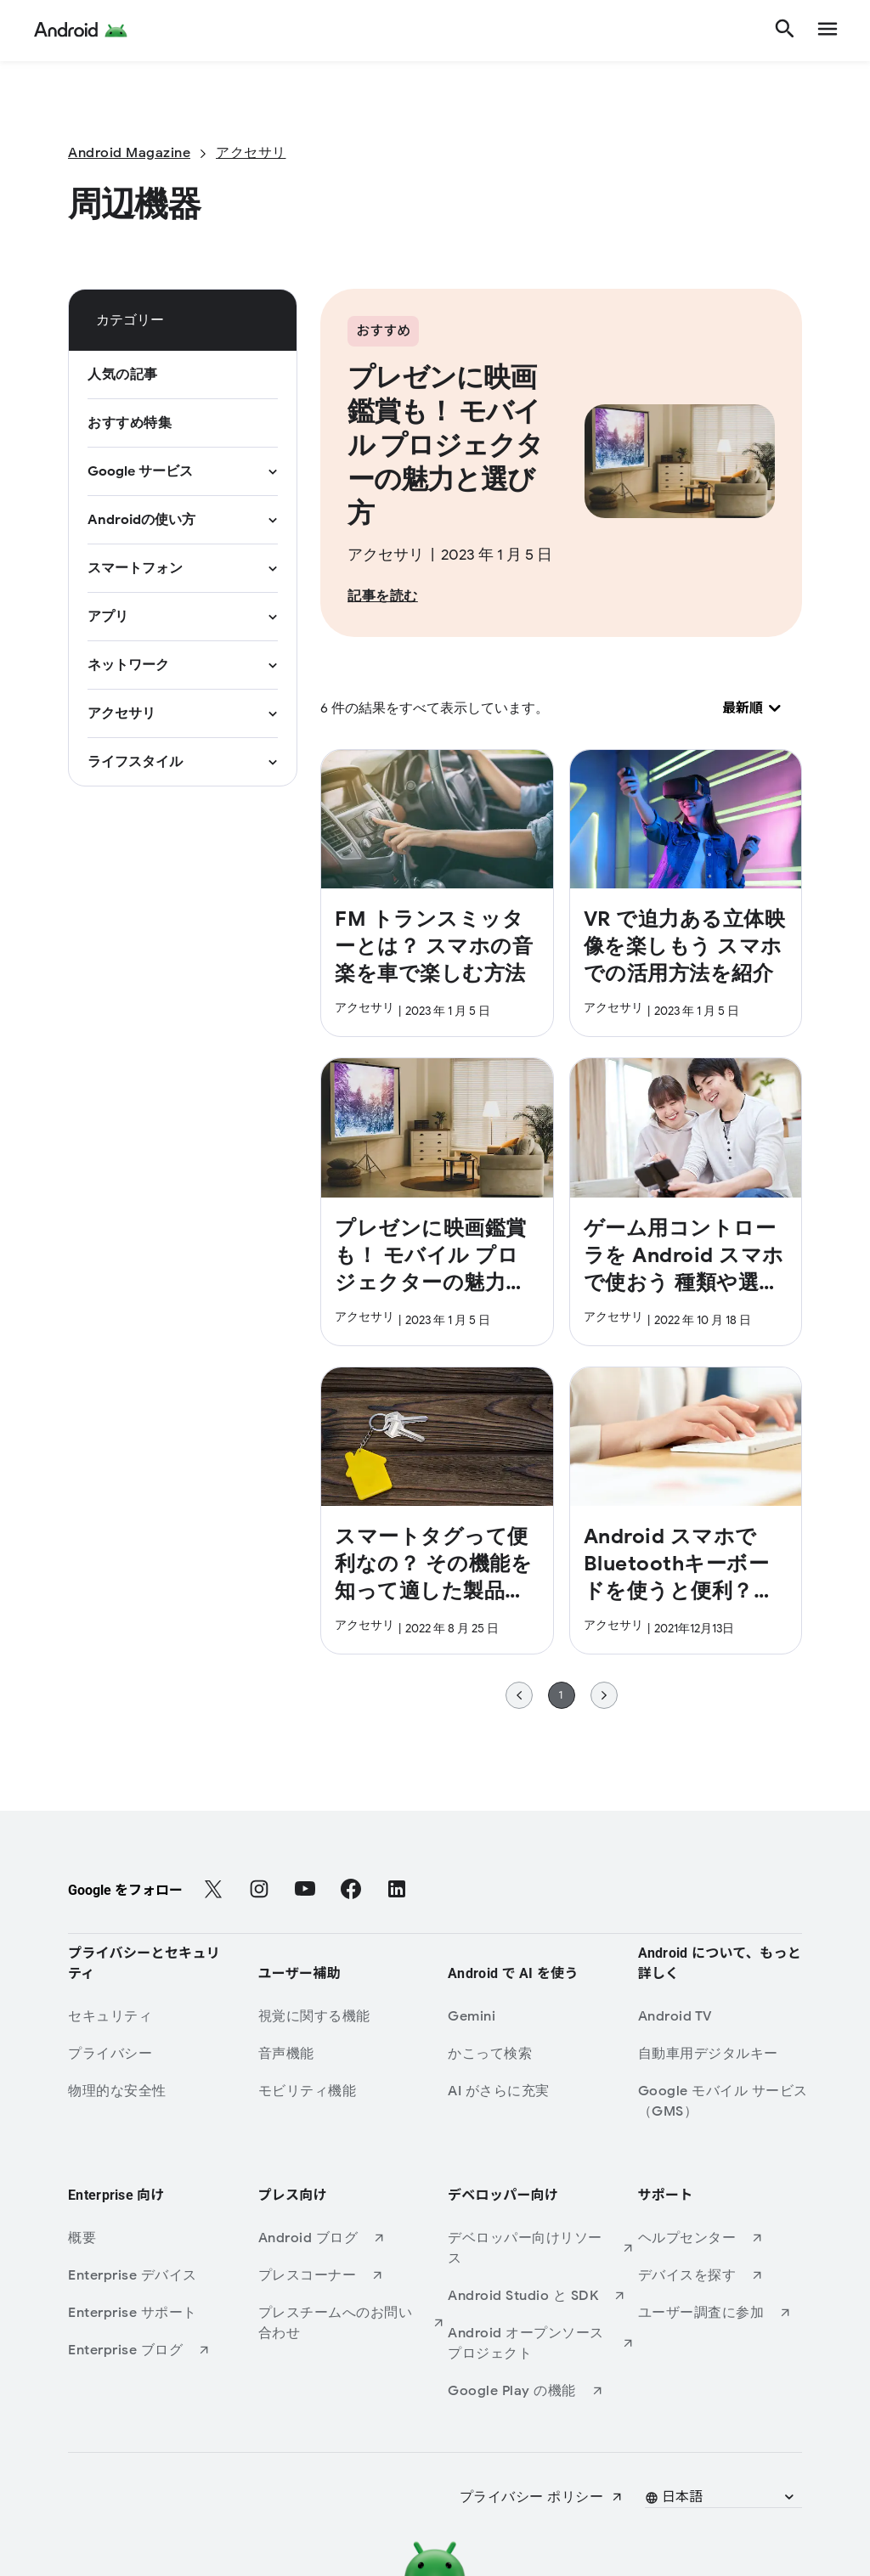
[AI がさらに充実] (541, 2091)
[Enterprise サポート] (161, 2313)
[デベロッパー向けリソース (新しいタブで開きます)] (541, 2248)
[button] (721, 2497)
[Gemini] (541, 2016)
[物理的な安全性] (161, 2091)
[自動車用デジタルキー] (731, 2053)
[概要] (161, 2238)
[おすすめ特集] (130, 423)
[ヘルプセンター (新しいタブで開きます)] (731, 2238)
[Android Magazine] (129, 153)
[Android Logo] (80, 30)
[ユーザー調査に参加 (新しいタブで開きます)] (731, 2313)
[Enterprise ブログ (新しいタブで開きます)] (161, 2350)
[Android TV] (731, 2016)
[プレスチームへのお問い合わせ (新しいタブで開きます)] (351, 2323)
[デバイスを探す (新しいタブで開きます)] (731, 2275)
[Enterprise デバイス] (161, 2275)
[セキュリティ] (161, 2016)
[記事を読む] (382, 596)
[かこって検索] (541, 2053)
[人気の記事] (123, 374)
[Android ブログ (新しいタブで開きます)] (351, 2238)
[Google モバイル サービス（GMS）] (731, 2101)
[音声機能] (351, 2053)
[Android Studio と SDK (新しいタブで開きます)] (541, 2296)
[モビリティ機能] (351, 2091)
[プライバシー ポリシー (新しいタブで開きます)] (542, 2497)
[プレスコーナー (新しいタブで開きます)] (351, 2275)
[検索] (785, 30)
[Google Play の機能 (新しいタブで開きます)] (541, 2391)
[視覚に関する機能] (351, 2016)
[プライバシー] (161, 2053)
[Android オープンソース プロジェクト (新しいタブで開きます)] (541, 2343)
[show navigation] (827, 30)
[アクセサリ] (251, 153)
